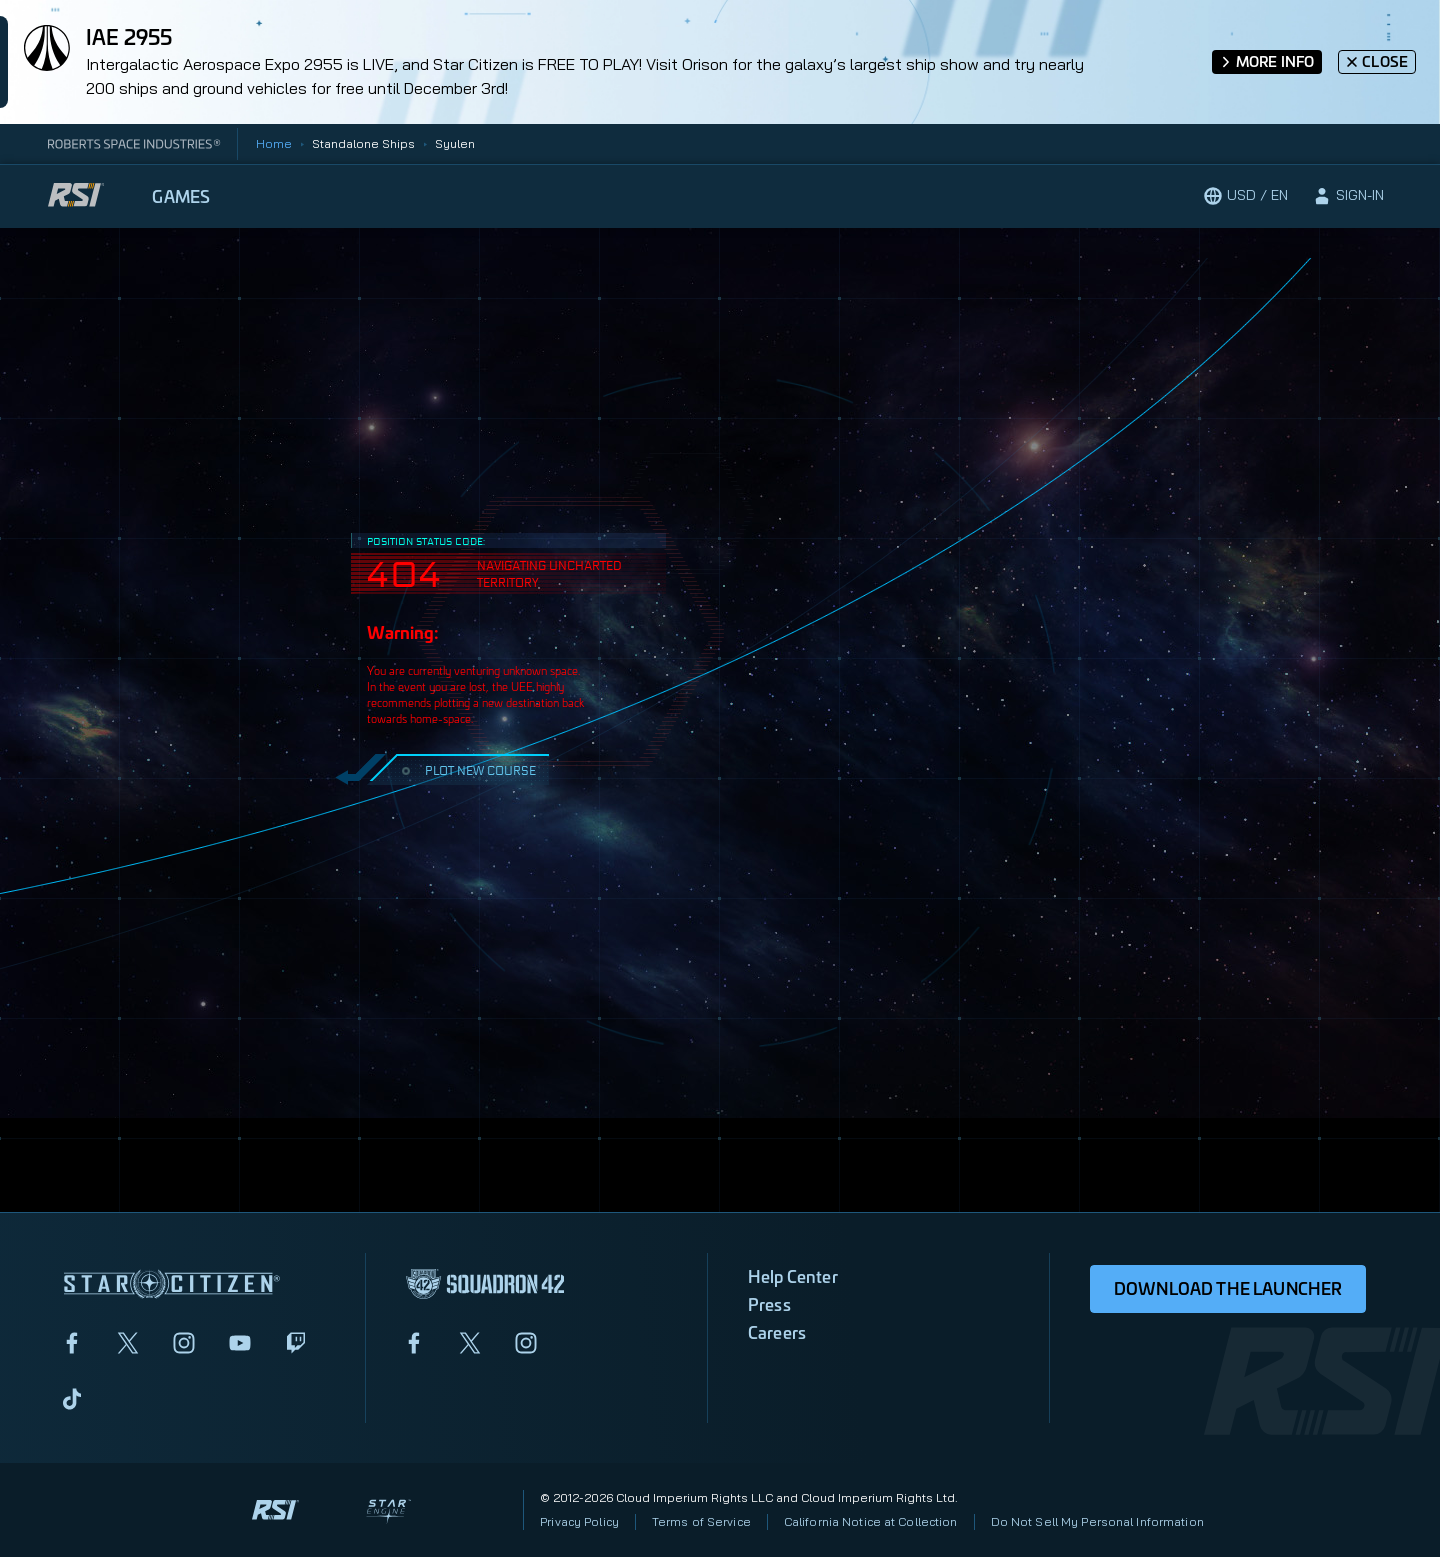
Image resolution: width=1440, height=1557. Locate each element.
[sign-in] (1348, 196)
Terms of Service (701, 1521)
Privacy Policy (579, 1521)
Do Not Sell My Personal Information (1097, 1521)
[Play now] (1107, 196)
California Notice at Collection (871, 1521)
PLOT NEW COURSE (466, 769)
